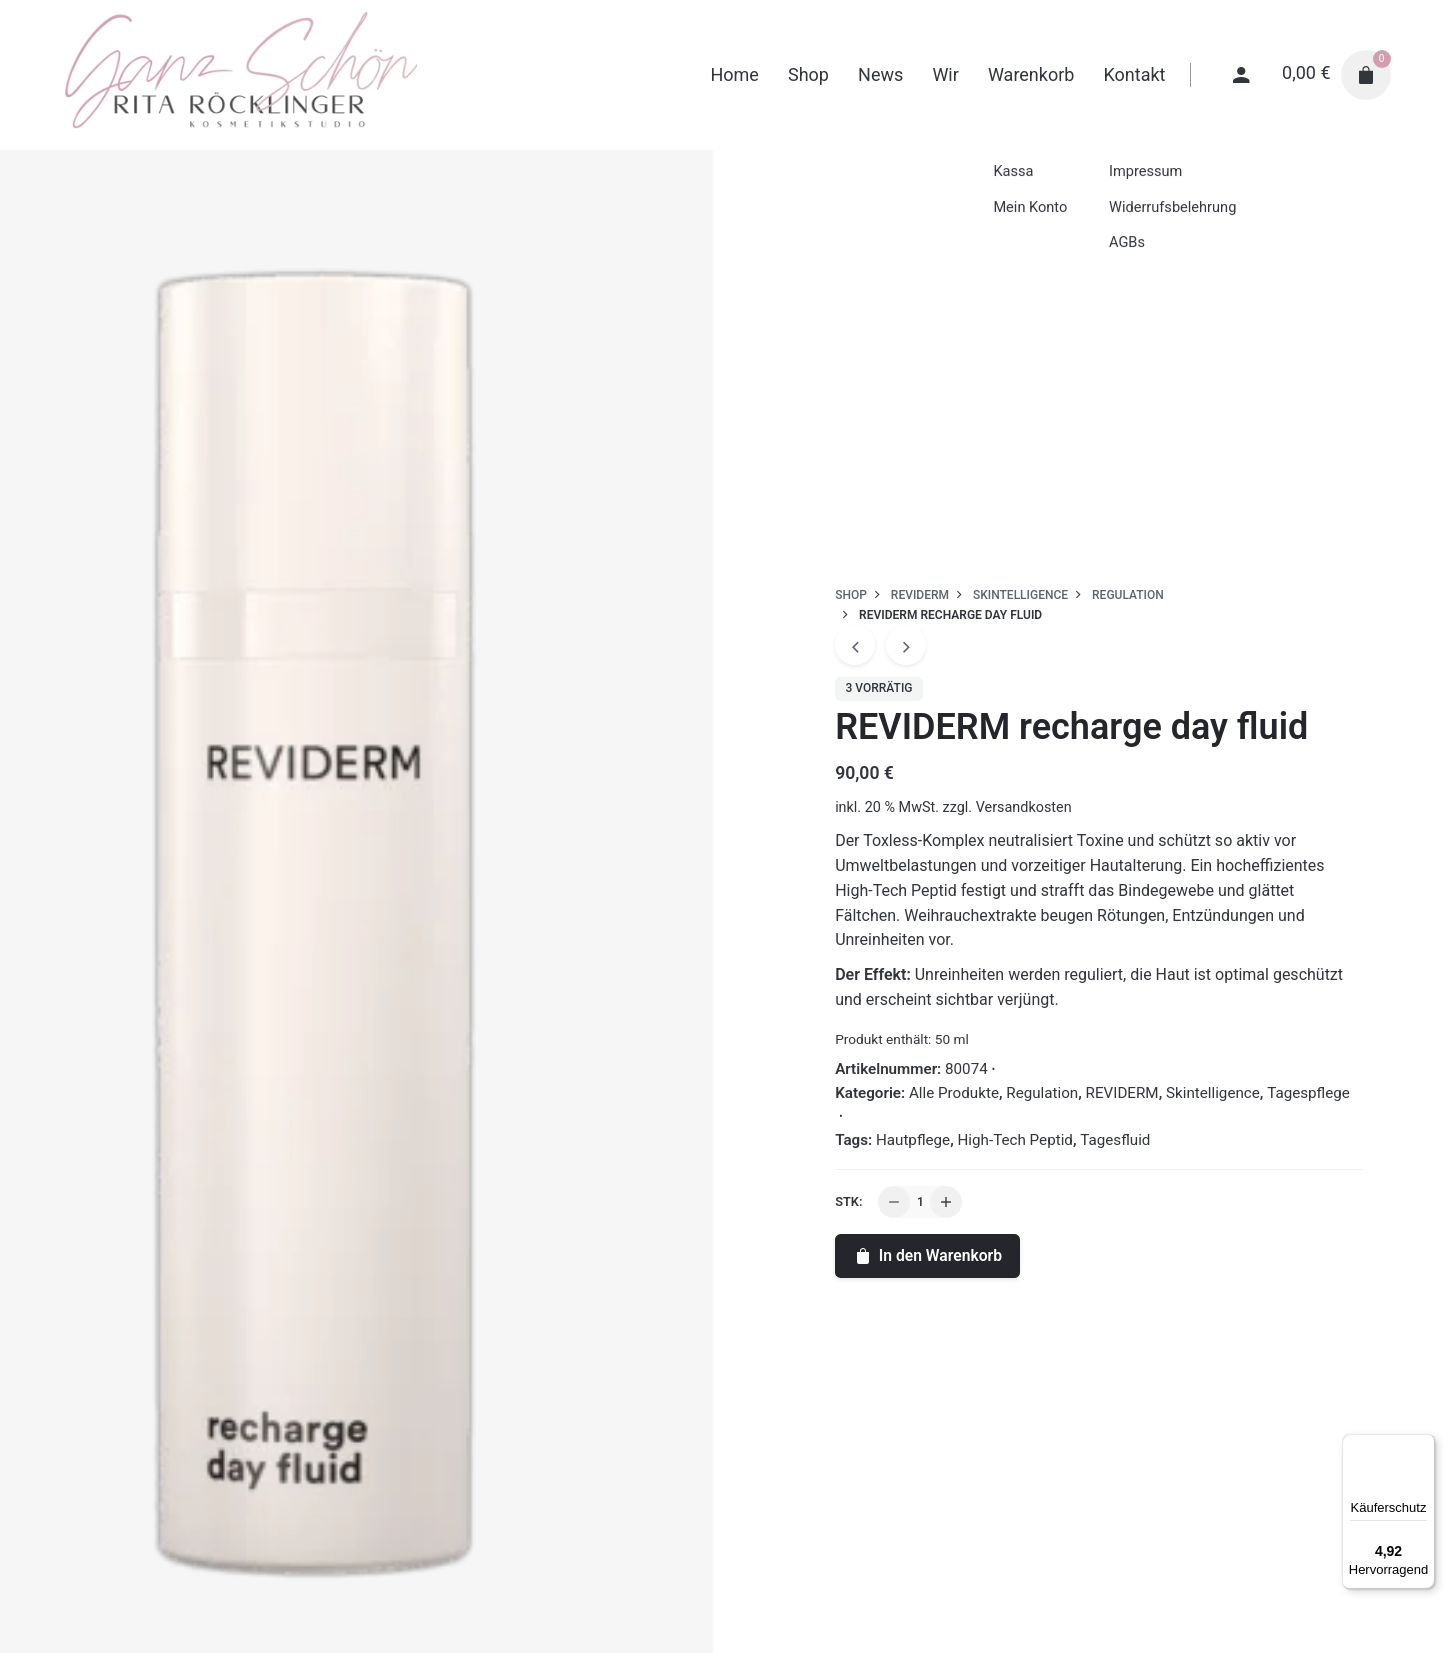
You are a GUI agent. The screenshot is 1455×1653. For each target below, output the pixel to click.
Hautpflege (913, 1140)
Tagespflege (1308, 1093)
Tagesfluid (1115, 1140)
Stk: (848, 1201)
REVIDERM (1122, 1093)
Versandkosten (1024, 807)
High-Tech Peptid (1015, 1140)
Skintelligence (1213, 1093)
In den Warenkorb (927, 1255)
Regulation (1042, 1093)
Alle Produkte (954, 1093)
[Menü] (1423, 1446)
